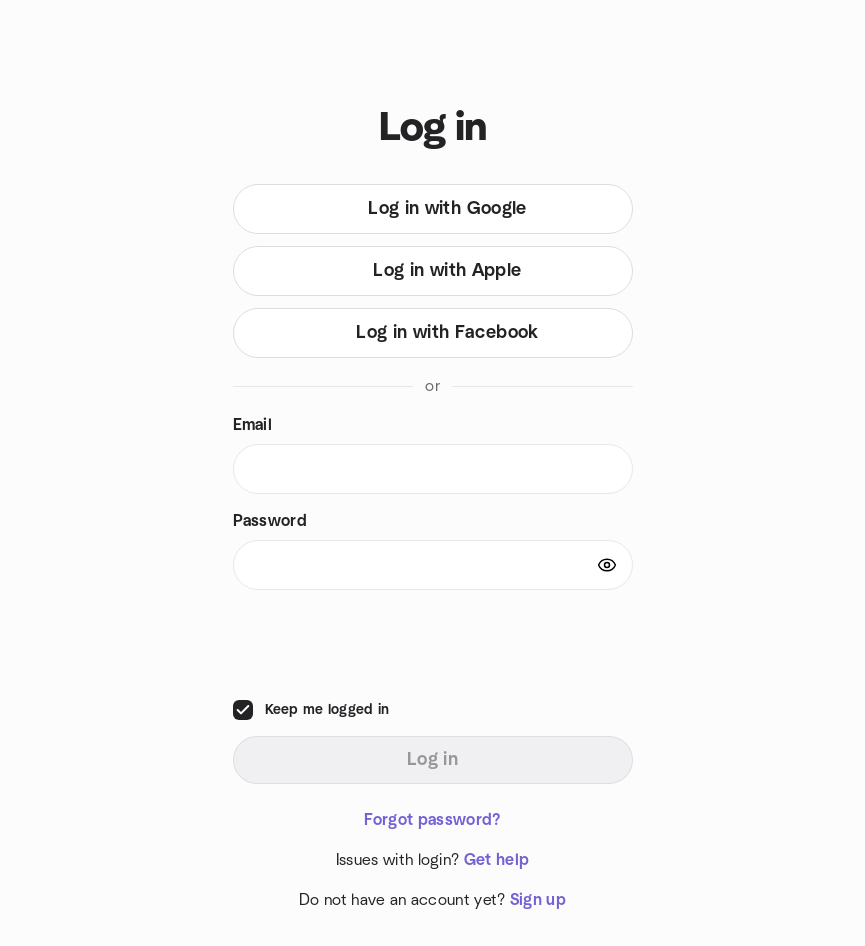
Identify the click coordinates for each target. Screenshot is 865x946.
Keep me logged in (327, 710)
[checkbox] (243, 710)
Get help (497, 860)
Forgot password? (432, 820)
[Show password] (607, 565)
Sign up (538, 900)
